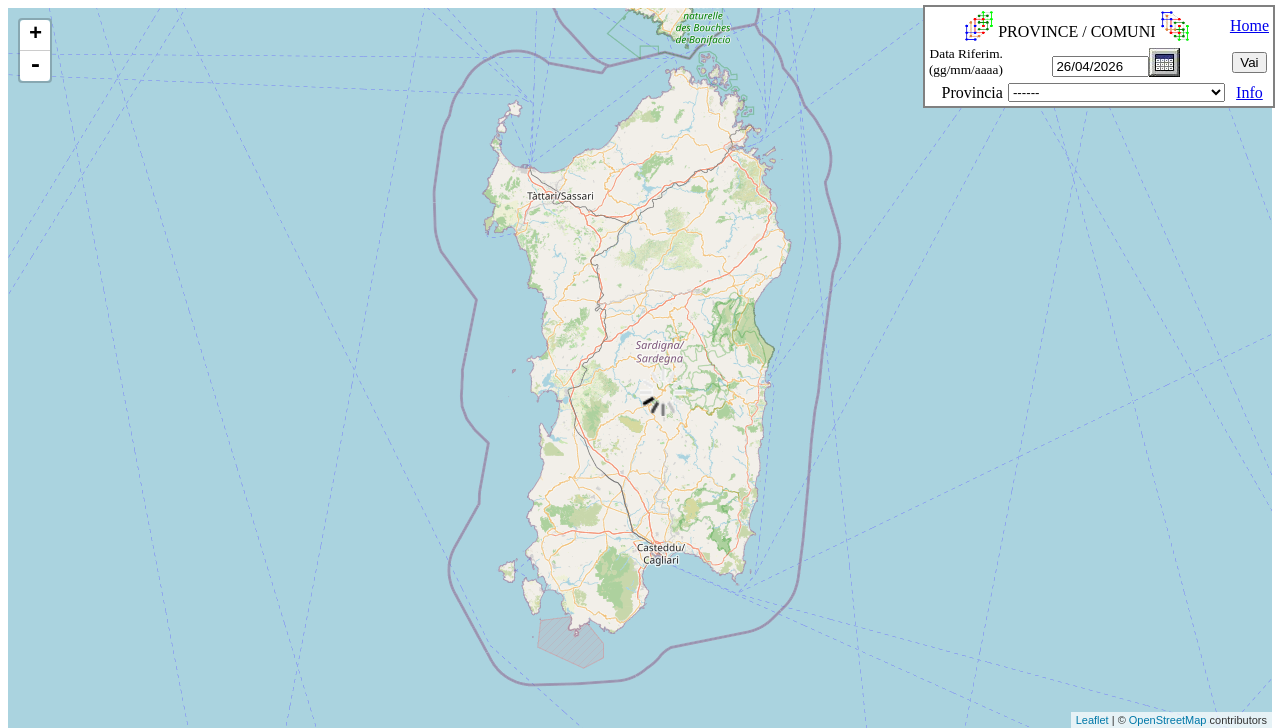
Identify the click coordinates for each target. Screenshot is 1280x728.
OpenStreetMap (1168, 720)
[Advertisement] (365, 682)
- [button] (35, 66)
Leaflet (1092, 720)
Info (1249, 92)
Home (1249, 25)
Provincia (972, 92)
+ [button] (35, 35)
